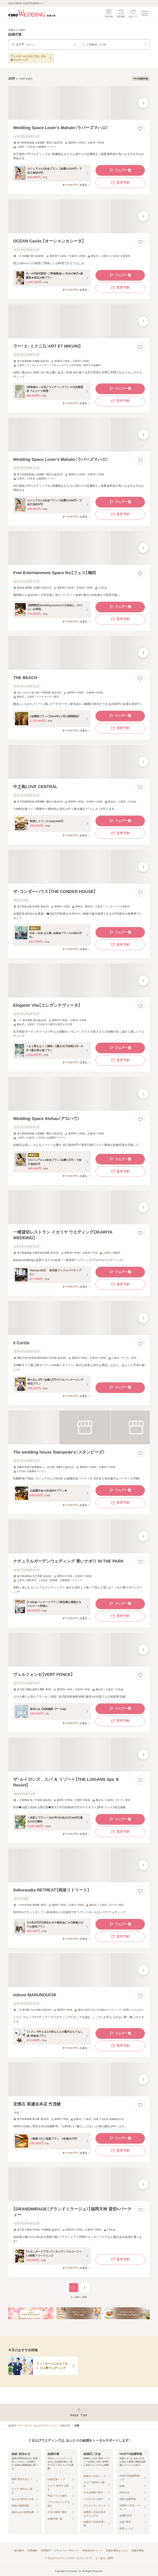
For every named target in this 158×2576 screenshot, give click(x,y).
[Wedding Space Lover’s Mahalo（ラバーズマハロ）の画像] (79, 103)
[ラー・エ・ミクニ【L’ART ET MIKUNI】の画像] (79, 321)
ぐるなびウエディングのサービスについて (68, 2558)
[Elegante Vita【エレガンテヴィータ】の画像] (79, 980)
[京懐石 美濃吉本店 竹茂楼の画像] (79, 2079)
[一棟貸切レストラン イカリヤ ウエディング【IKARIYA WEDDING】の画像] (79, 1207)
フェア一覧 (120, 170)
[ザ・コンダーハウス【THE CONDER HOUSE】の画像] (79, 867)
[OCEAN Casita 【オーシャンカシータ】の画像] (79, 216)
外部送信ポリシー (92, 2550)
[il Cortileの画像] (79, 1318)
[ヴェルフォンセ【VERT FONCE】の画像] (79, 1650)
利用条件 (46, 2550)
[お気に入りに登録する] (140, 128)
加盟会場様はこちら (117, 2550)
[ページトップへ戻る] (79, 2412)
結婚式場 (65, 2425)
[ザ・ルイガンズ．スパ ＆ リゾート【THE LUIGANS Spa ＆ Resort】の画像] (79, 1755)
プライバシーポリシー (66, 2550)
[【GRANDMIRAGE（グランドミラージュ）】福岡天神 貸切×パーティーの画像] (79, 2184)
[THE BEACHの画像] (79, 653)
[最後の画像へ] (143, 103)
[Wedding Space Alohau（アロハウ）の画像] (79, 1094)
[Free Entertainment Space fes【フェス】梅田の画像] (79, 548)
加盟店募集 (137, 2550)
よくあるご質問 (104, 2558)
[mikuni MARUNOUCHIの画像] (79, 1970)
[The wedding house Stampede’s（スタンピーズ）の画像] (79, 1427)
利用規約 (32, 2550)
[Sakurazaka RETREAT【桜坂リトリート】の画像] (79, 1865)
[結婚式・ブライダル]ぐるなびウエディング (31, 2425)
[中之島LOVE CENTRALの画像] (79, 762)
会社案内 (19, 2550)
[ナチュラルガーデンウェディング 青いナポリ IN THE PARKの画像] (79, 1536)
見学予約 (120, 182)
